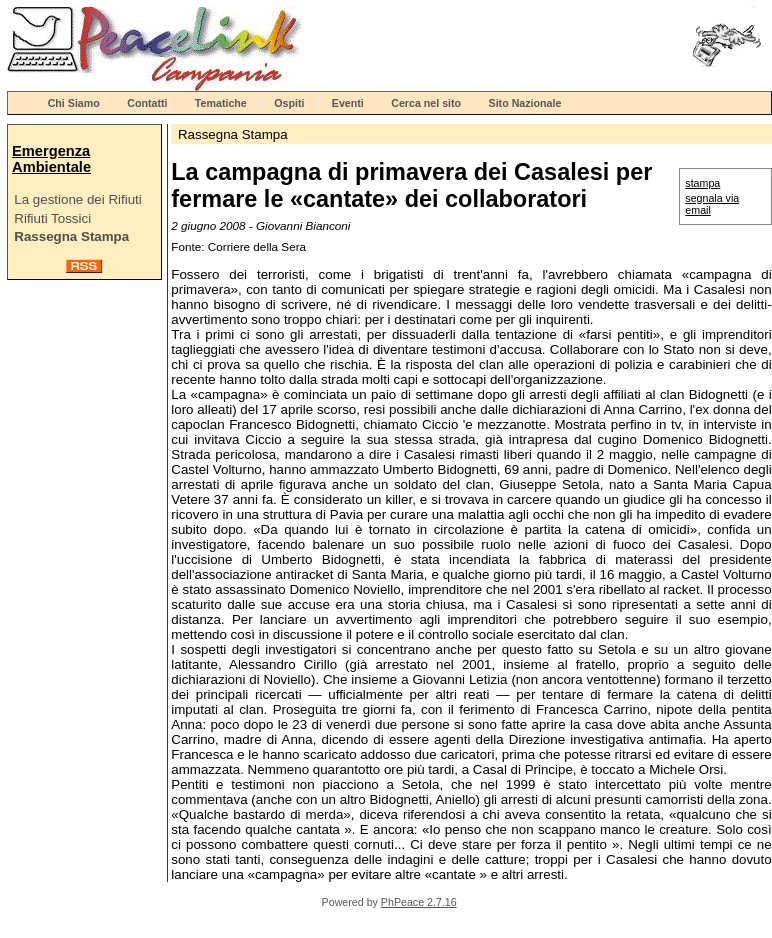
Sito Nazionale (525, 103)
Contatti (147, 103)
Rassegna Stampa (71, 236)
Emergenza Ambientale (51, 159)
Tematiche (221, 103)
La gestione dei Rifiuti (77, 199)
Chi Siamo (74, 103)
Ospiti (289, 103)
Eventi (348, 103)
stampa (702, 183)
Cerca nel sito (426, 103)
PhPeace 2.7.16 (419, 902)
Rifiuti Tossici (52, 218)
